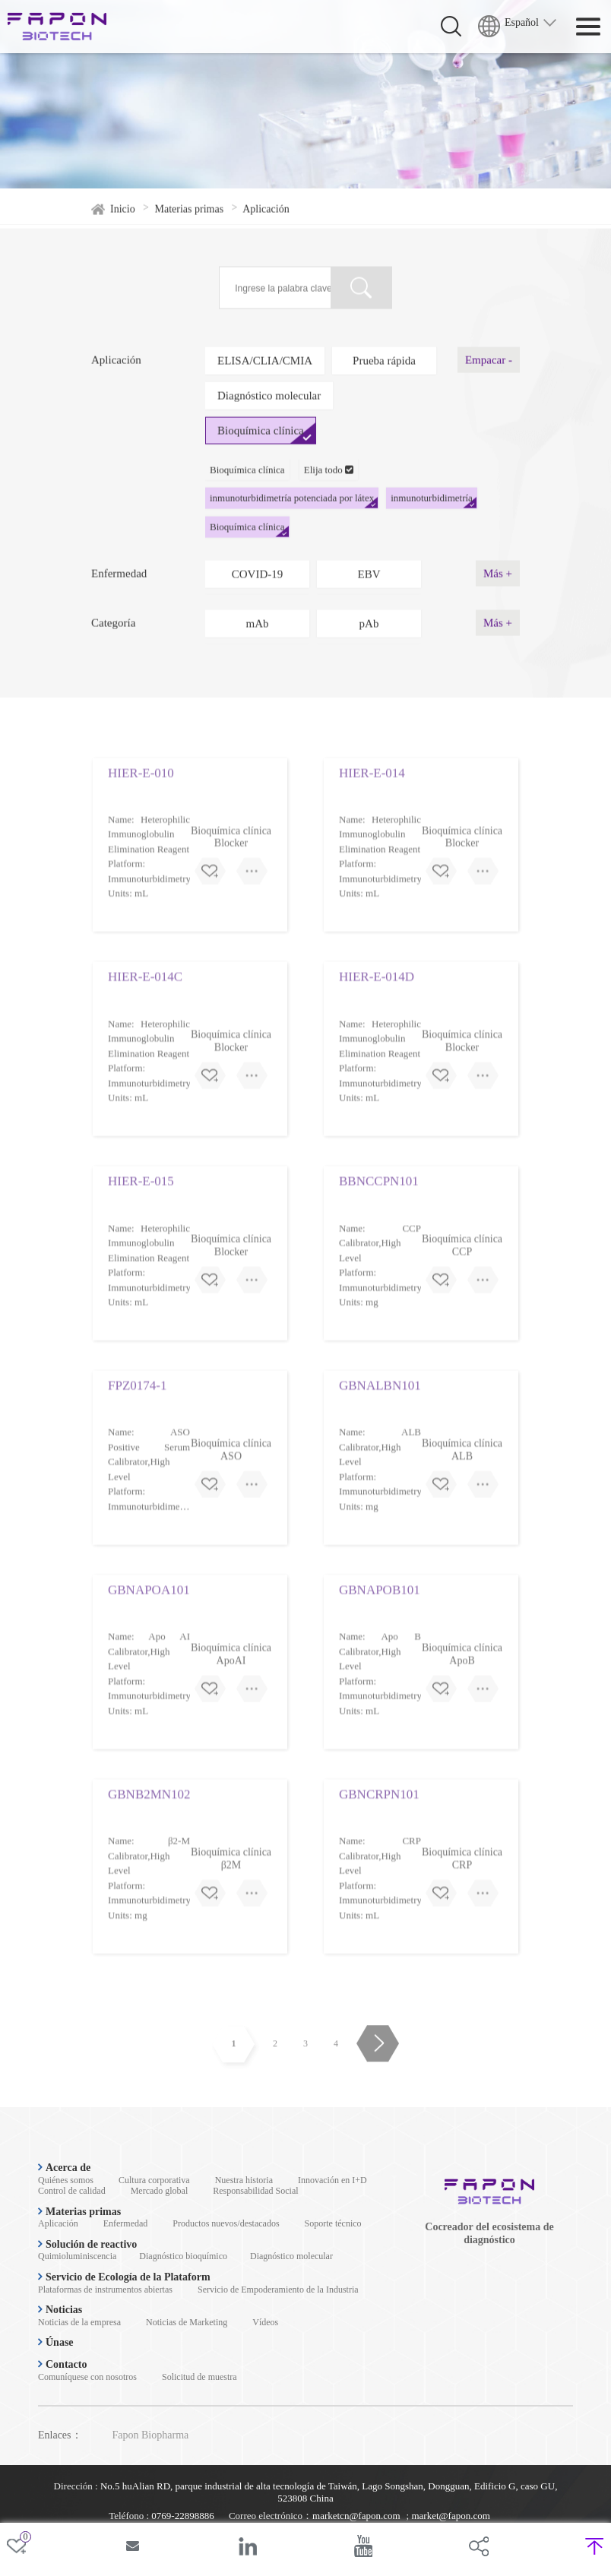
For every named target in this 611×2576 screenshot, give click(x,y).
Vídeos (265, 2322)
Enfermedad (125, 2223)
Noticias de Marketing (186, 2322)
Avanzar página (377, 2077)
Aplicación (58, 2223)
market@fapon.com (450, 2515)
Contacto (62, 2364)
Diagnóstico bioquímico (183, 2256)
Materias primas (189, 220)
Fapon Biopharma (150, 2435)
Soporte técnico (333, 2223)
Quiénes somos (65, 2180)
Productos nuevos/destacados (226, 2223)
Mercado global (159, 2190)
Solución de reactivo (87, 2244)
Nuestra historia (244, 2180)
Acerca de (64, 2167)
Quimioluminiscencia (77, 2256)
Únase (56, 2342)
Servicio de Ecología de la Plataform (124, 2277)
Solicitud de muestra (199, 2377)
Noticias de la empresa (79, 2322)
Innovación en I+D (332, 2180)
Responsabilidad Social (255, 2190)
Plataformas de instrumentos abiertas (105, 2289)
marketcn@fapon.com (356, 2515)
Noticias (60, 2309)
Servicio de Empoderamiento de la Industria (278, 2289)
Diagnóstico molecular (291, 2256)
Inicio (122, 220)
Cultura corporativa (154, 2180)
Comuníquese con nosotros (87, 2377)
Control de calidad (72, 2190)
